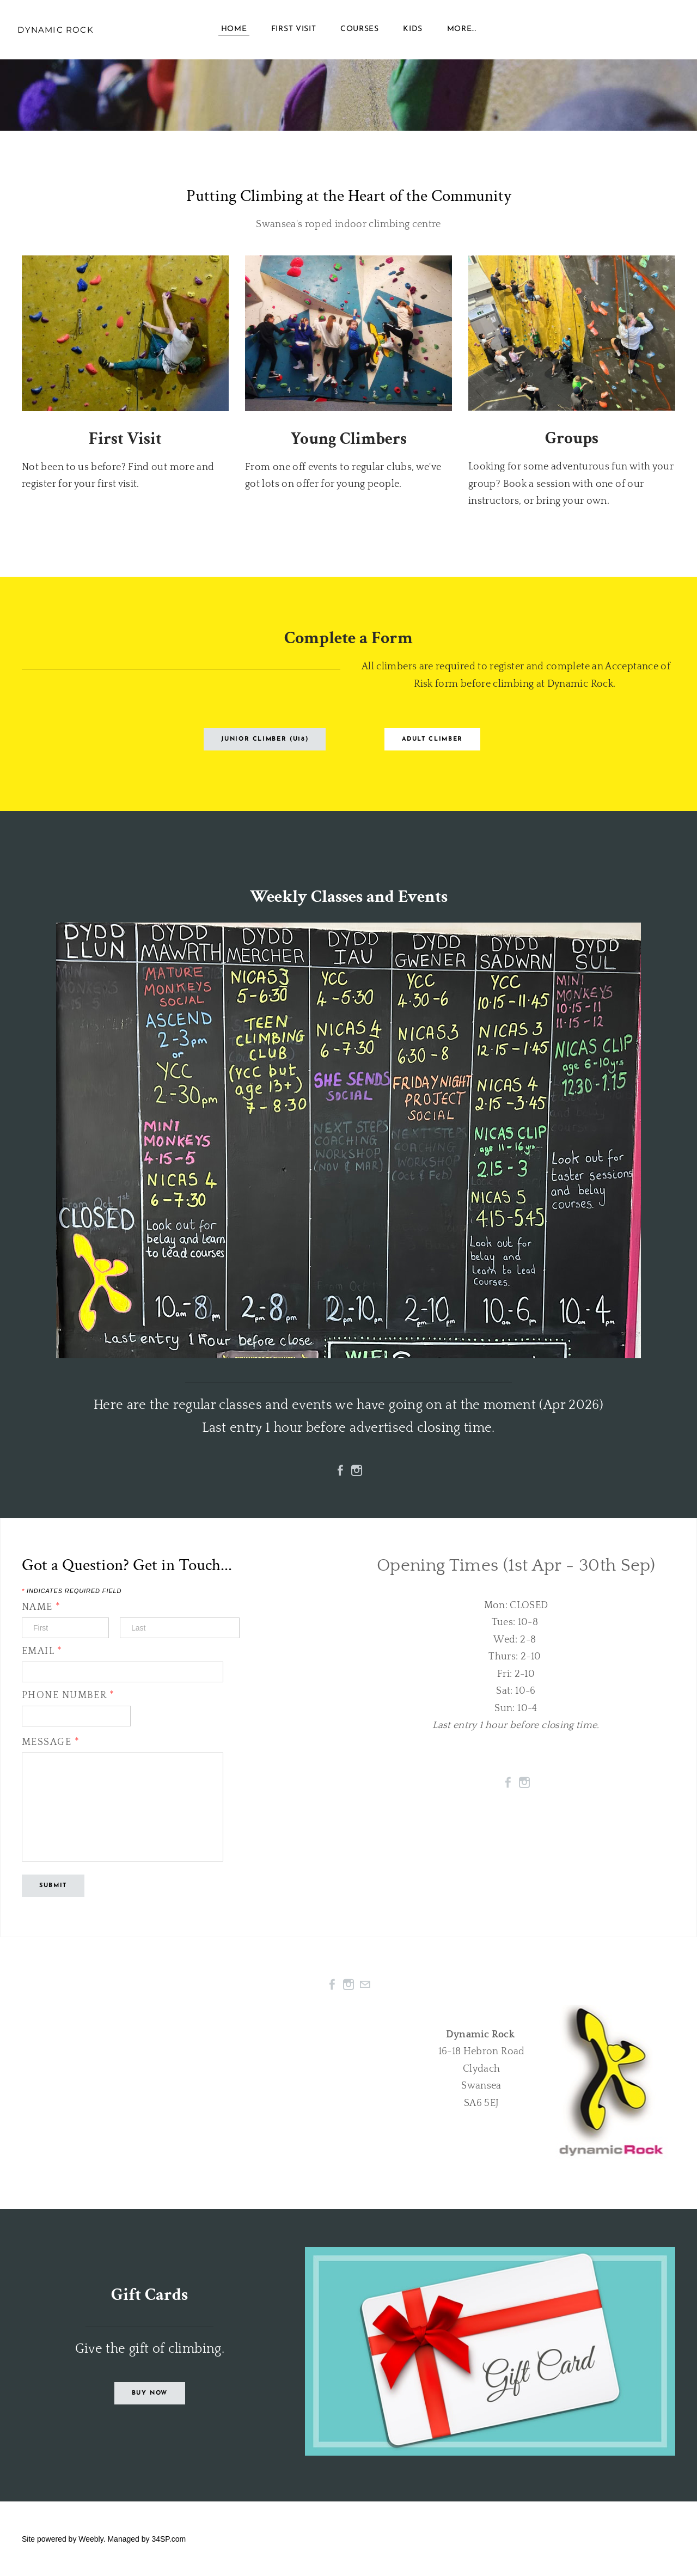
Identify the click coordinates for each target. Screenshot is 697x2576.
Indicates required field (71, 1591)
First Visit (293, 32)
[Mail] (364, 1984)
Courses (359, 32)
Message (55, 1742)
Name (41, 1607)
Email (42, 1651)
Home (234, 32)
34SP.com (168, 2539)
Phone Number (68, 1695)
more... (461, 32)
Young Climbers (348, 439)
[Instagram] (356, 1470)
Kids (413, 32)
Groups (571, 438)
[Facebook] (340, 1470)
